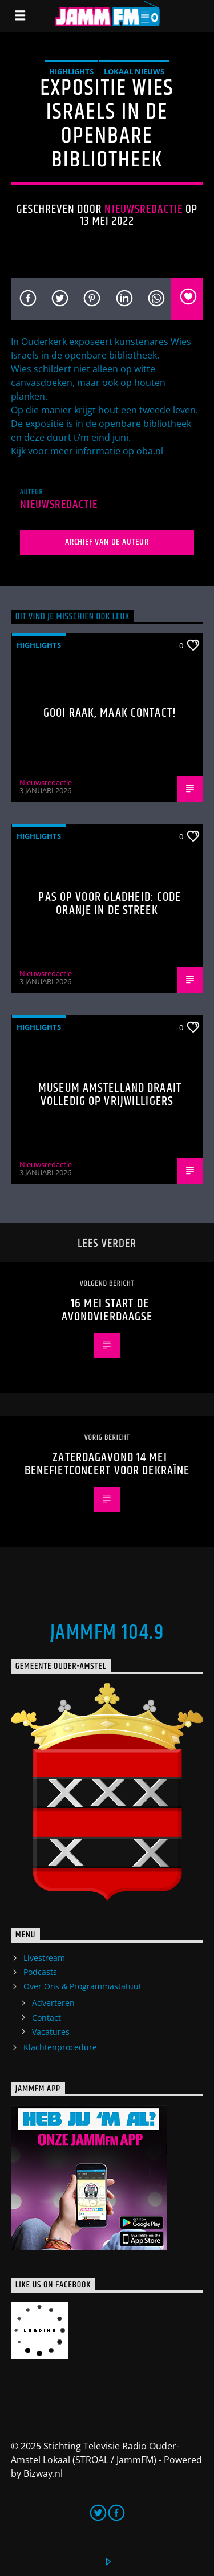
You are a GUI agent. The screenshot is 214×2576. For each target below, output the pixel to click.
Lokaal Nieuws (134, 71)
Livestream (44, 1957)
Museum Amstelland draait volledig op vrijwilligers (109, 1095)
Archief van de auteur (107, 542)
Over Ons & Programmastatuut (82, 1986)
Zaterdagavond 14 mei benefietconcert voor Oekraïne (107, 1464)
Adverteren (53, 2002)
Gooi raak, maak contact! (109, 713)
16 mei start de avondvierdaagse (107, 1310)
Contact (46, 2017)
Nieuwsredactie (143, 209)
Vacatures (51, 2031)
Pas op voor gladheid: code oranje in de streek (109, 904)
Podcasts (40, 1971)
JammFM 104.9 (107, 1633)
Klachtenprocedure (60, 2047)
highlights (71, 71)
